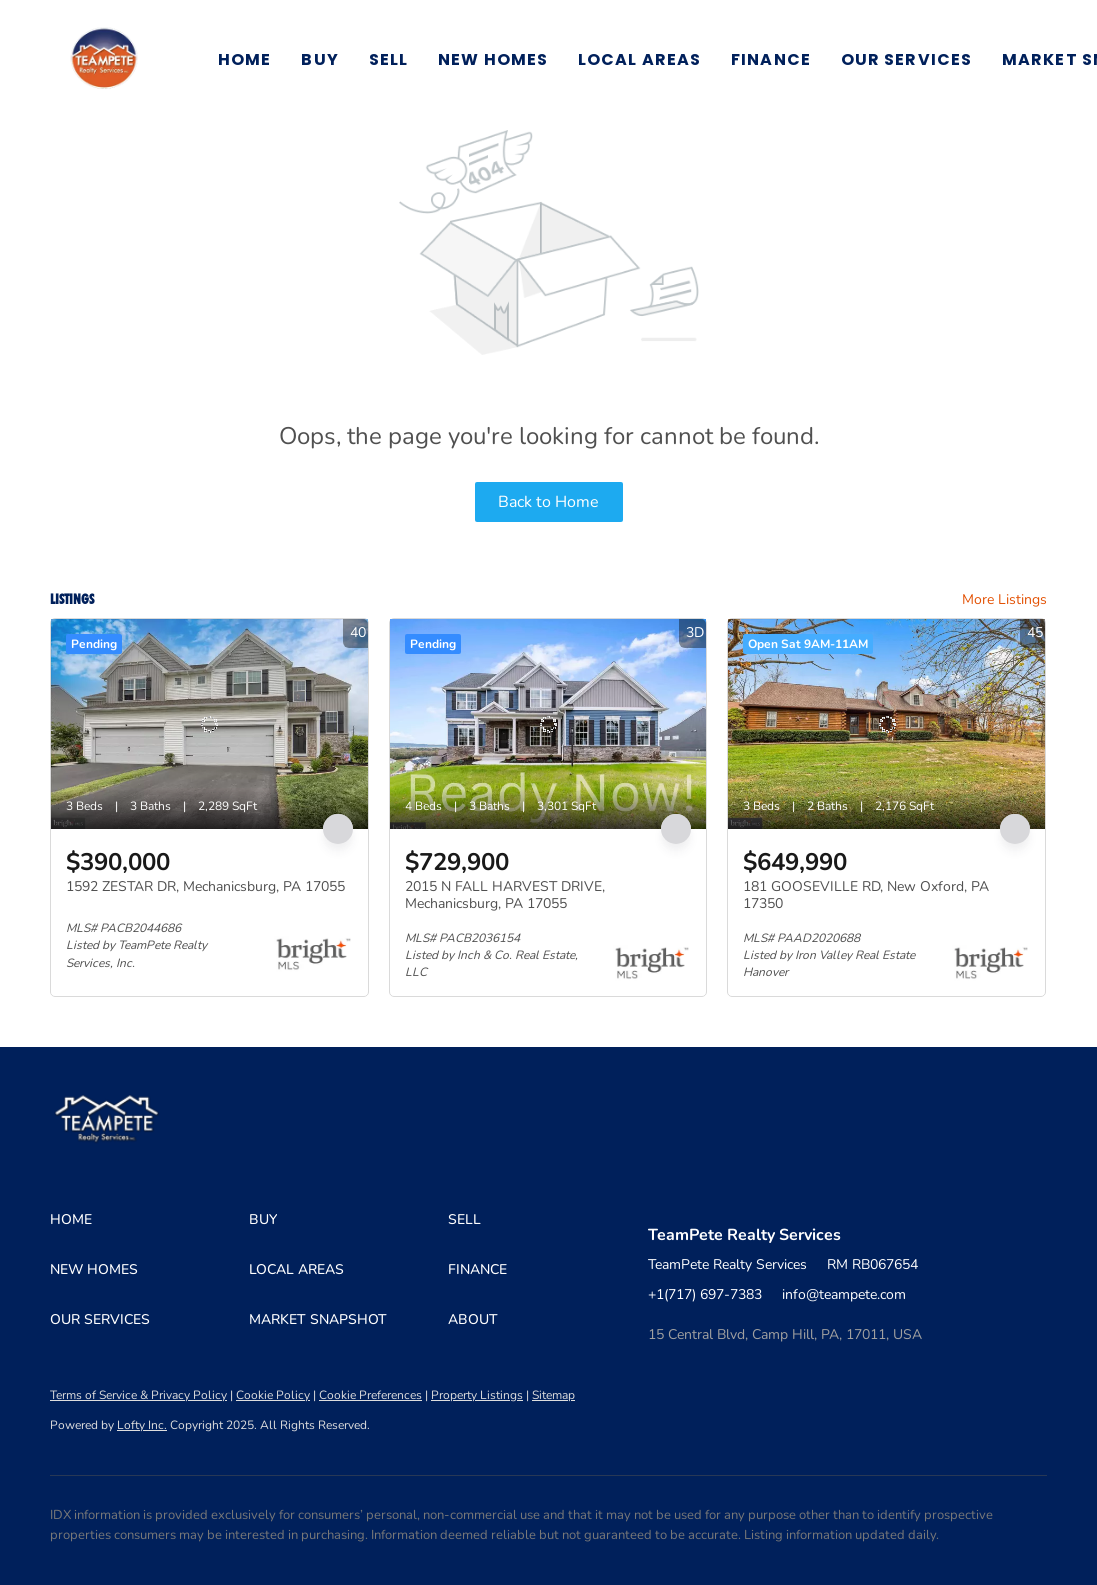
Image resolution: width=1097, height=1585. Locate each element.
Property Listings (477, 1395)
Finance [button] (771, 59)
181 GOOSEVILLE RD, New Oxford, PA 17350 (866, 895)
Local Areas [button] (639, 59)
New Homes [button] (493, 59)
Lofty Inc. (142, 1425)
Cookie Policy (273, 1395)
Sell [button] (388, 59)
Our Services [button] (906, 59)
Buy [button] (319, 59)
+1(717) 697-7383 (705, 1294)
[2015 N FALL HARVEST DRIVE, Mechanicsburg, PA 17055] (548, 724)
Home (244, 59)
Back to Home (548, 502)
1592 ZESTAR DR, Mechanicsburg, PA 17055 (205, 886)
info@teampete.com (844, 1294)
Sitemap (553, 1395)
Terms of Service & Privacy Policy (138, 1395)
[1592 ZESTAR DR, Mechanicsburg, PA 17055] (209, 724)
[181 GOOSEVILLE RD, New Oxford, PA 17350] (886, 724)
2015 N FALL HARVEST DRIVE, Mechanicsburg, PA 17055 (505, 895)
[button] (104, 60)
